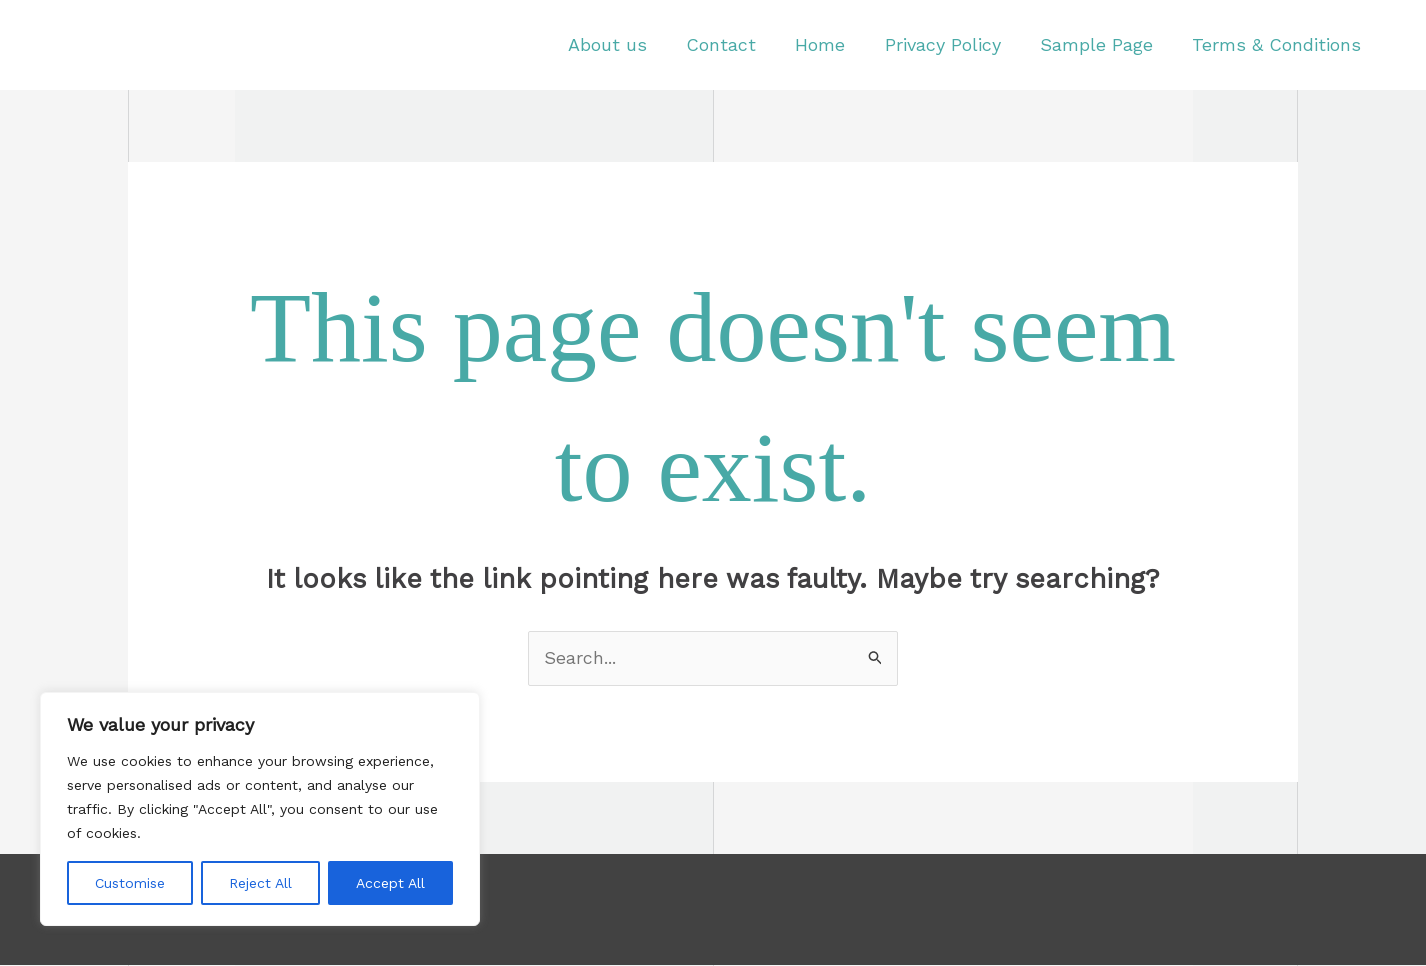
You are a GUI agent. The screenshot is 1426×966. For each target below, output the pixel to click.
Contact (736, 44)
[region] (260, 809)
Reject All (260, 883)
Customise (130, 883)
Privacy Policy (951, 44)
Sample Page (1101, 44)
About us (625, 44)
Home (832, 44)
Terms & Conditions (1278, 44)
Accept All (390, 883)
